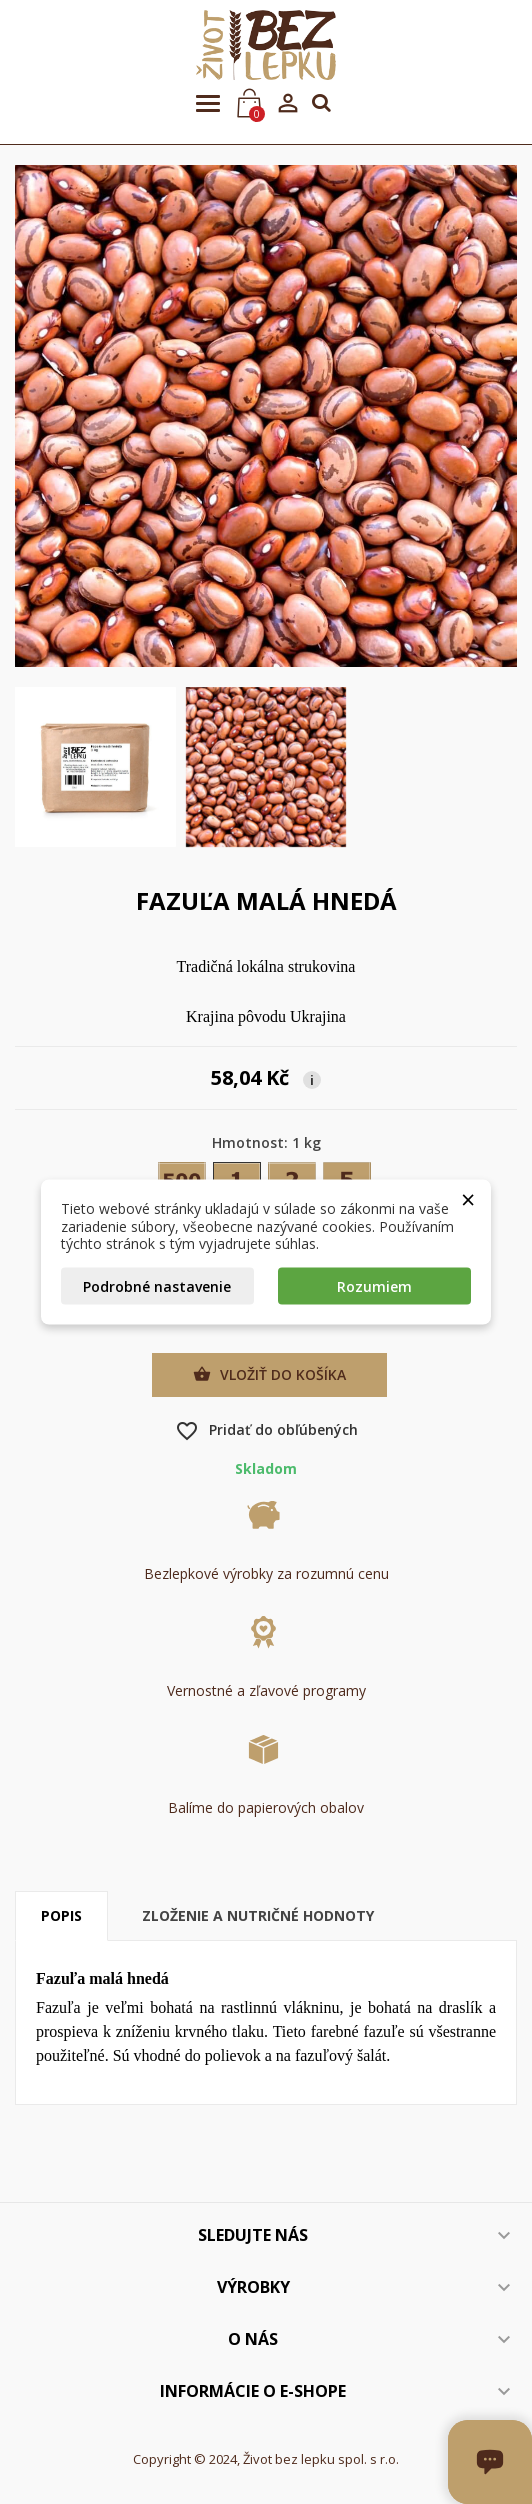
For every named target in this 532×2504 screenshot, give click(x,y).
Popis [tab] (61, 1915)
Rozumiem (374, 1285)
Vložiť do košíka (269, 1375)
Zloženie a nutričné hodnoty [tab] (258, 1915)
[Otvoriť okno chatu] (529, 2501)
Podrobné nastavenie (157, 1285)
